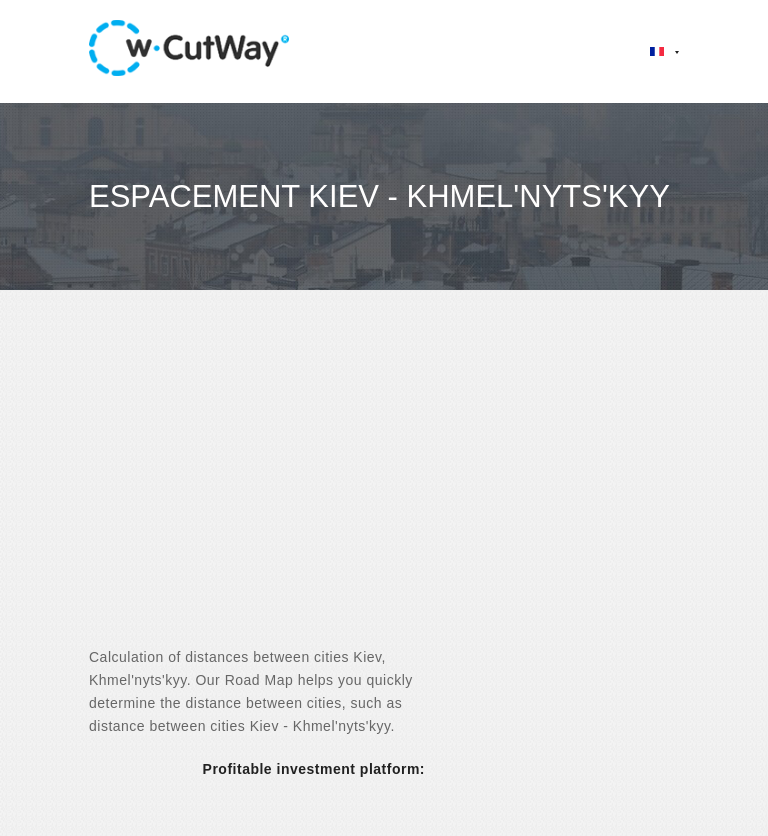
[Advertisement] (384, 486)
